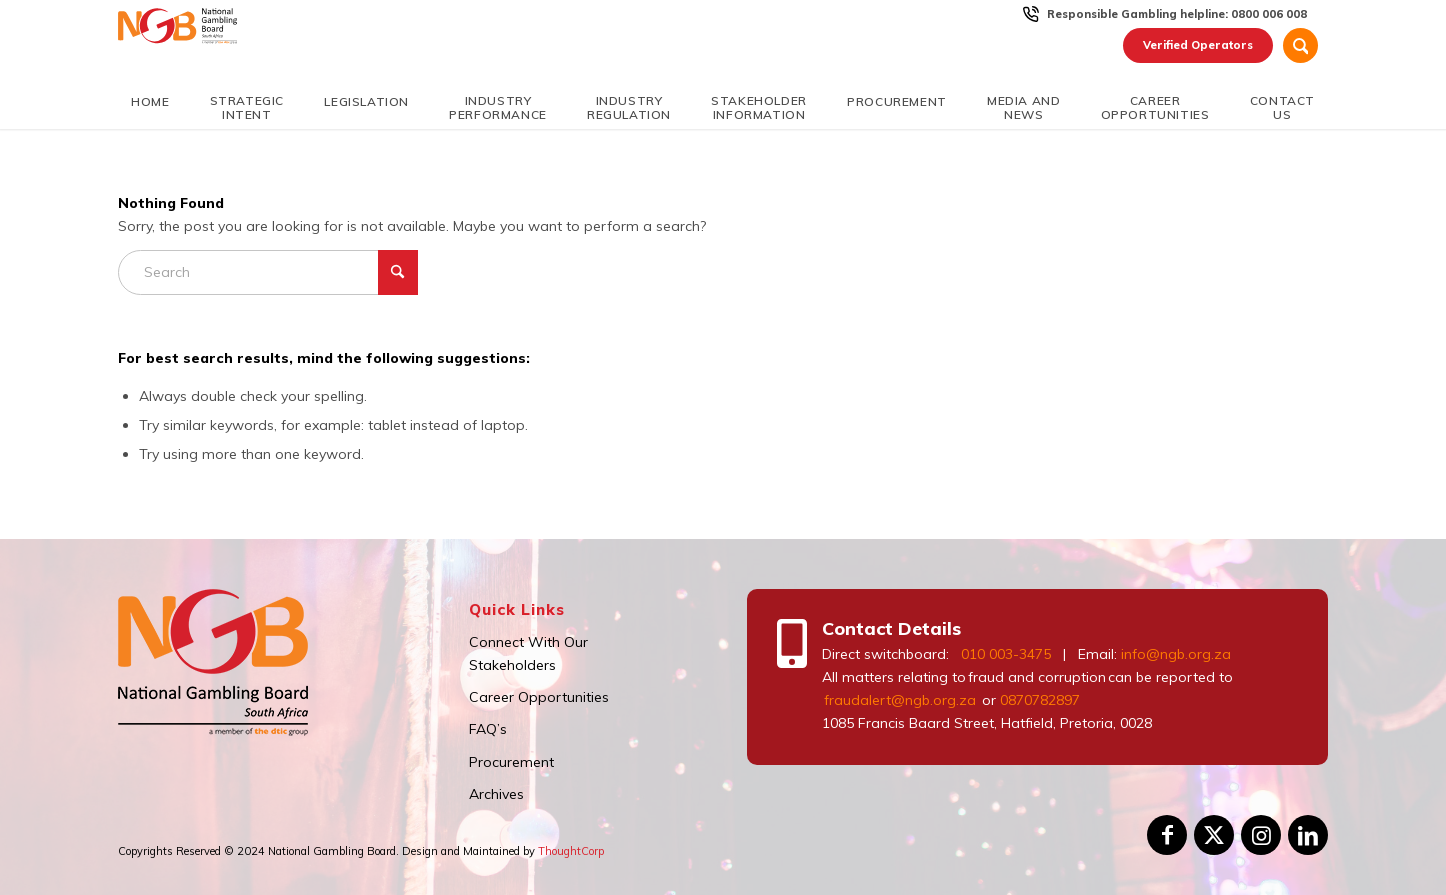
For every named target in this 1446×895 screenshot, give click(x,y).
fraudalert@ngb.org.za (899, 700)
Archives (496, 794)
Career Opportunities (539, 697)
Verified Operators (1198, 45)
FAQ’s (488, 729)
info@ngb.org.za (1176, 654)
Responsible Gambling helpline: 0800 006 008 (1177, 14)
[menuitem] (1177, 14)
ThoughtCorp (571, 851)
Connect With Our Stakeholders (528, 653)
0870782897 (1040, 700)
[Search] (1300, 45)
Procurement (511, 762)
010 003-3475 (1006, 654)
